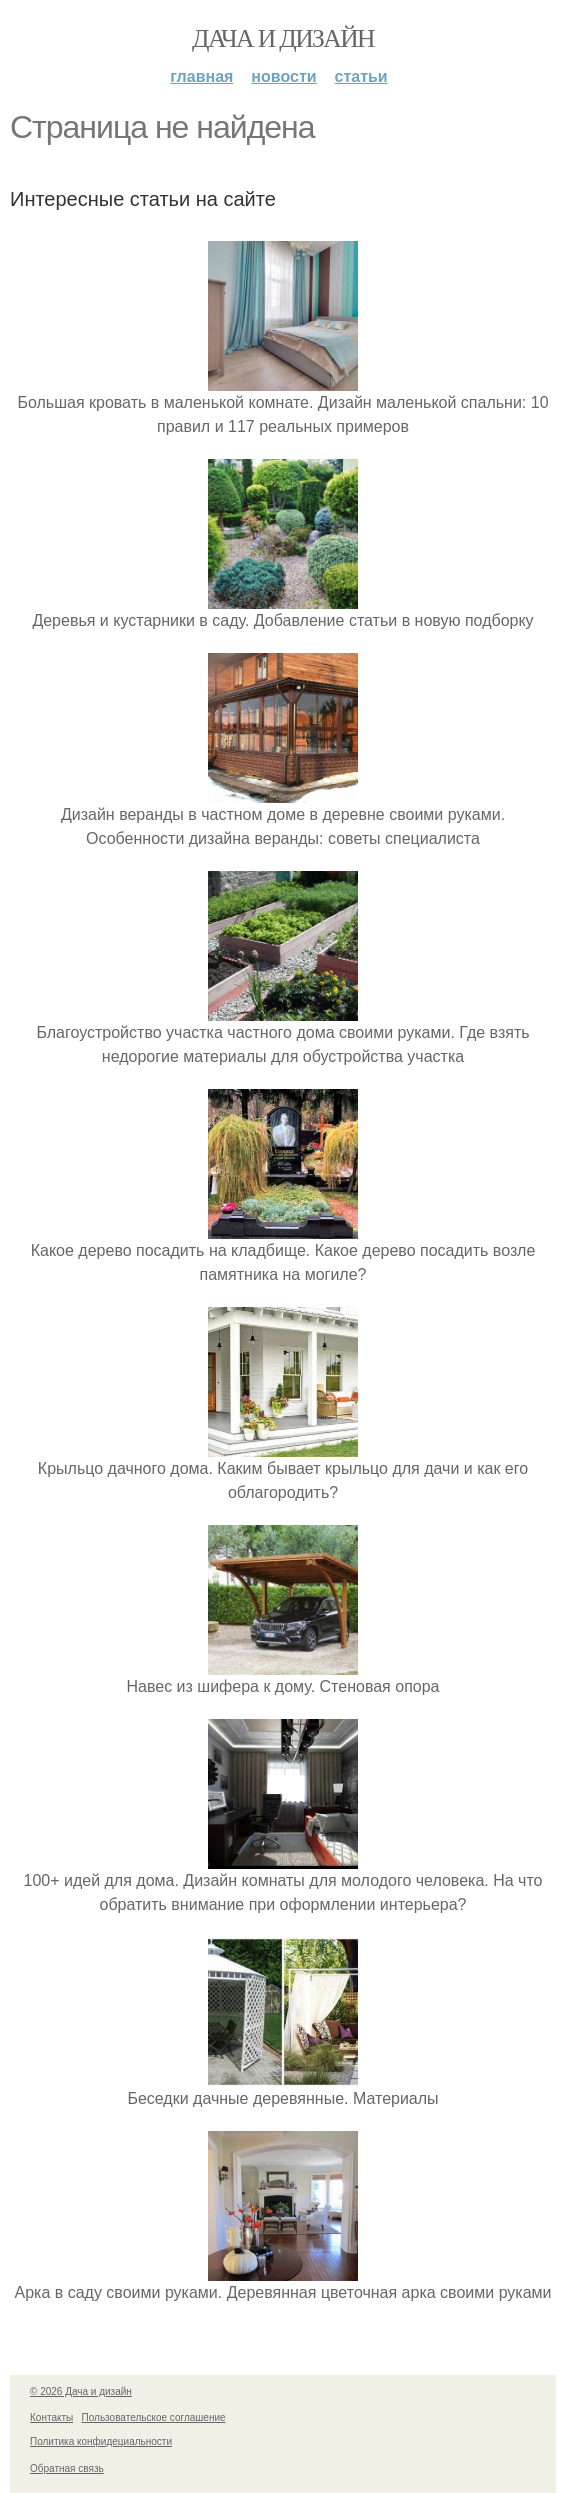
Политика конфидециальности (101, 2441)
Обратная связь (67, 2468)
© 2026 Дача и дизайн (81, 2391)
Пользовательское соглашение (154, 2417)
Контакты (51, 2417)
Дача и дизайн (283, 38)
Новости (283, 76)
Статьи (361, 76)
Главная (201, 76)
